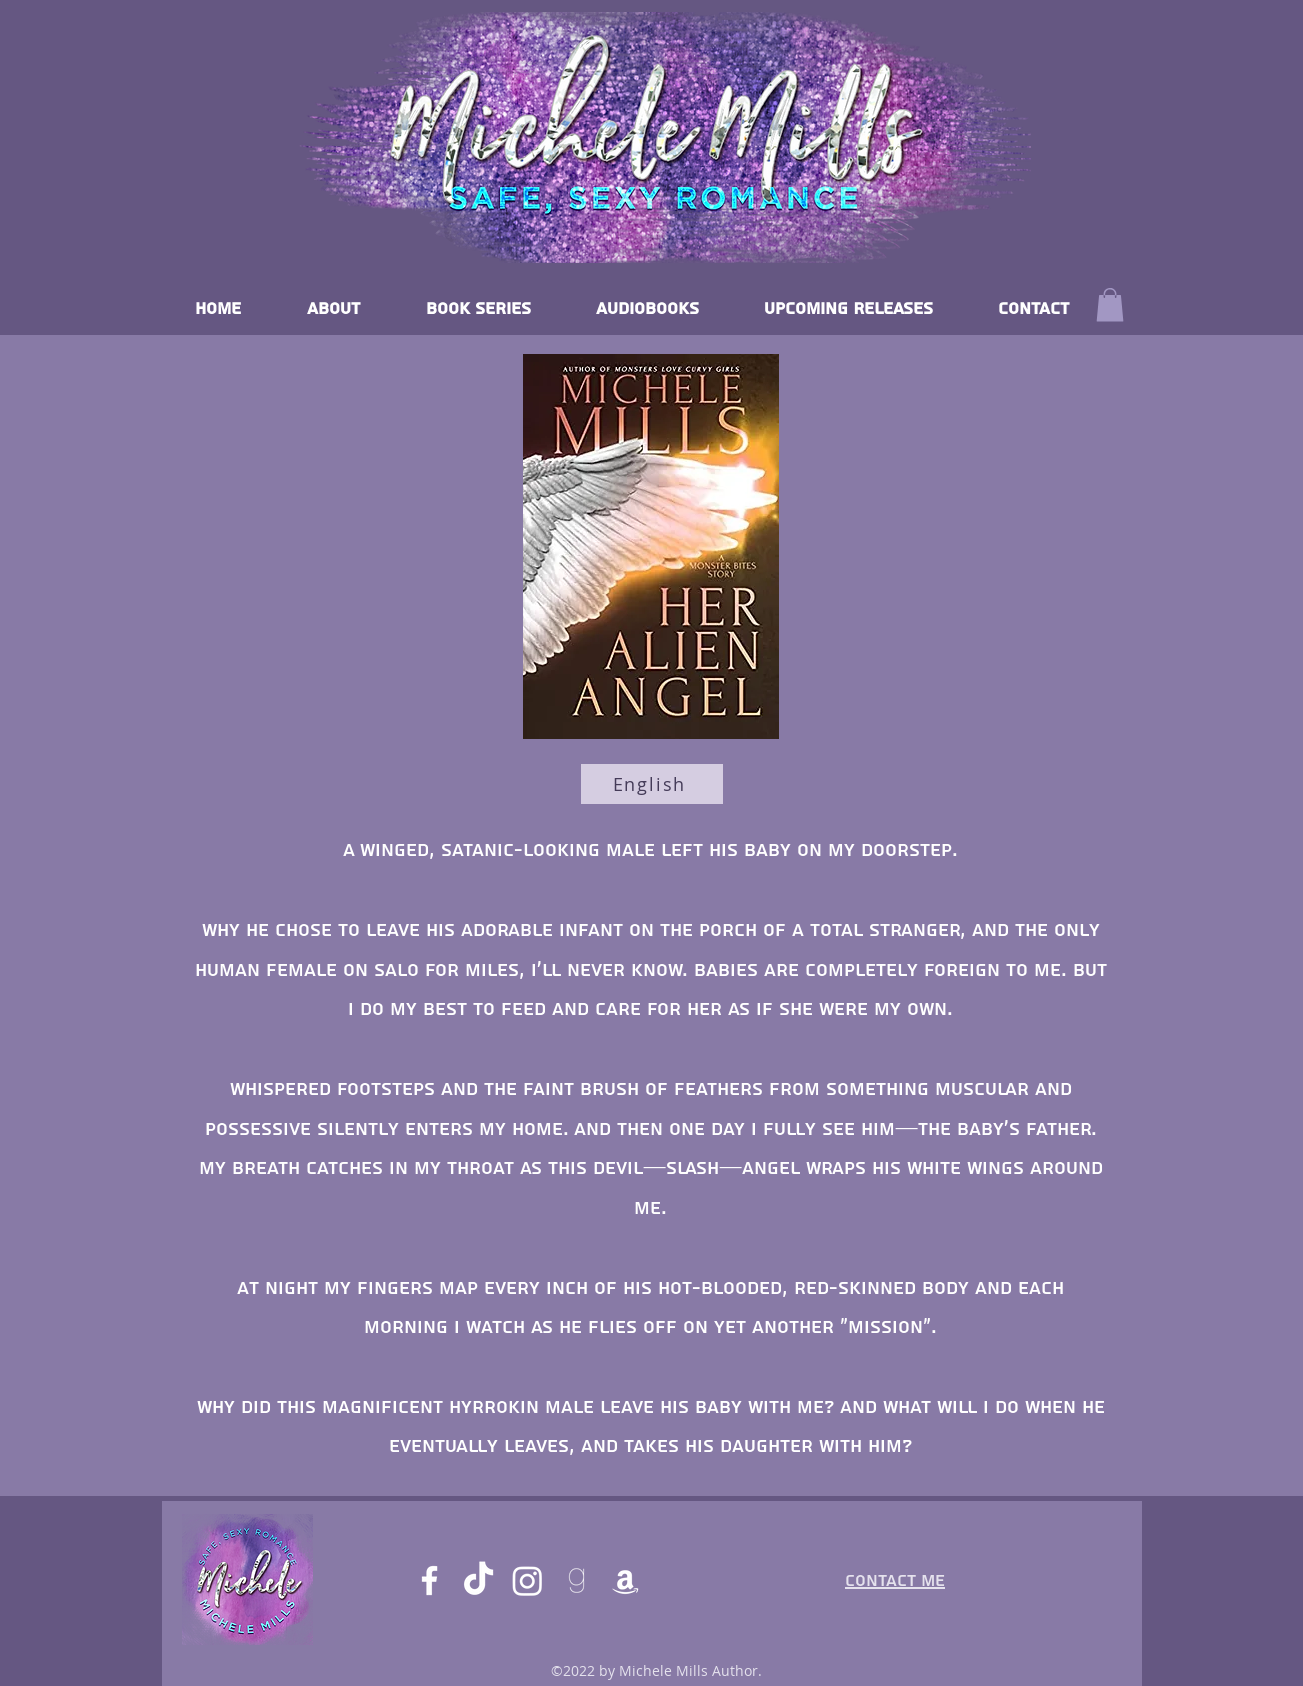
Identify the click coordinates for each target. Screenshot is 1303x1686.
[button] (1110, 304)
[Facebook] (429, 1580)
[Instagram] (527, 1580)
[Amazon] (625, 1580)
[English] (652, 784)
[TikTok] (478, 1580)
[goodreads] (576, 1580)
